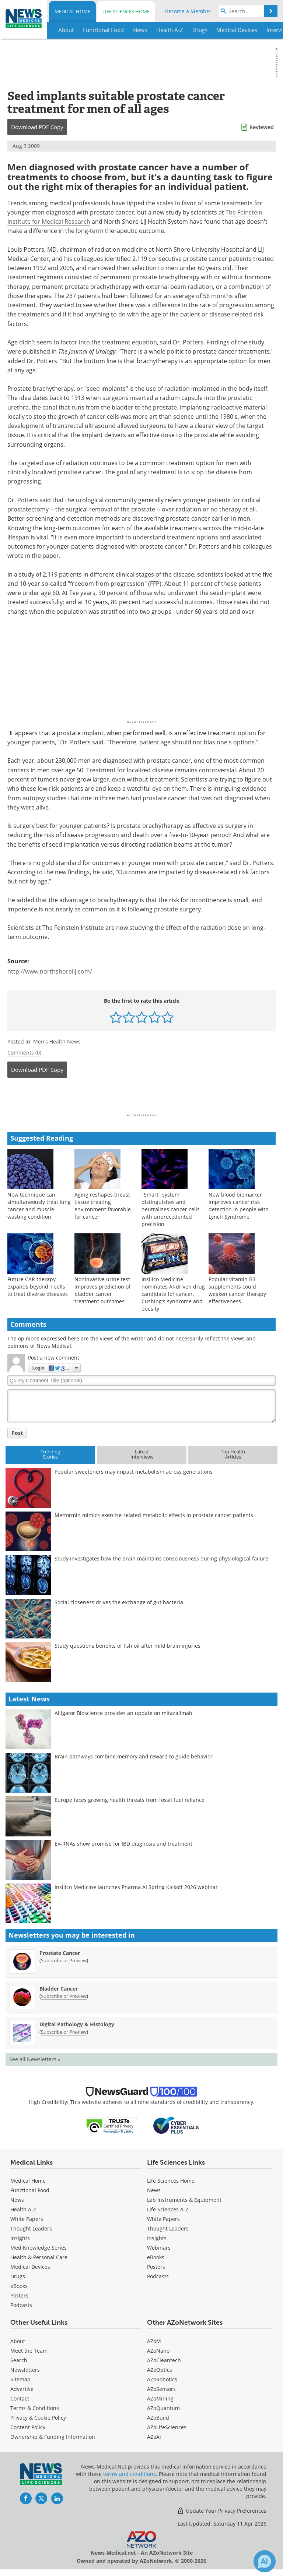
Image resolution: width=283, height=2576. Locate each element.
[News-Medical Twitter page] (41, 2498)
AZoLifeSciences (166, 2427)
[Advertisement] (141, 1098)
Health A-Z (23, 2209)
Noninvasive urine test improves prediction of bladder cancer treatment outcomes (102, 1290)
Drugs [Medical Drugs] (17, 2276)
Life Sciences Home (126, 11)
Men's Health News (57, 1041)
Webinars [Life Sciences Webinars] (159, 2247)
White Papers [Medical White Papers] (26, 2218)
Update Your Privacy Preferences (221, 2510)
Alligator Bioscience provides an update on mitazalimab (123, 1712)
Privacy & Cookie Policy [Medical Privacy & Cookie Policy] (38, 2417)
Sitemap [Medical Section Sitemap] (20, 2379)
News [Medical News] (17, 2199)
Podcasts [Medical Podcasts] (21, 2305)
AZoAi (154, 2436)
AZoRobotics (162, 2379)
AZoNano (158, 2350)
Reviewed (261, 127)
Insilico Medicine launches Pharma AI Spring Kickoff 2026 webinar (136, 1887)
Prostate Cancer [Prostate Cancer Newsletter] (59, 1952)
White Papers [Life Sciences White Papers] (163, 2218)
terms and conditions (129, 2473)
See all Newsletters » (34, 2059)
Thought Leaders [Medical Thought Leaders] (31, 2228)
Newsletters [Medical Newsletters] (25, 2369)
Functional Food (29, 2190)
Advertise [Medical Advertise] (22, 2388)
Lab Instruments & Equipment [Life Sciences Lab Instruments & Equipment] (184, 2199)
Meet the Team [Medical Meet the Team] (29, 2350)
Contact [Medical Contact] (19, 2398)
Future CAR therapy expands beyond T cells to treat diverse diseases (37, 1286)
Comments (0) (24, 1052)
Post (17, 1432)
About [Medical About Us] (17, 2341)
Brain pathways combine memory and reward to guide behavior (134, 1756)
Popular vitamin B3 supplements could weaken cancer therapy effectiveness (237, 1290)
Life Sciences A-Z (167, 2209)
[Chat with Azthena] (265, 2561)
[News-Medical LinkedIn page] (57, 2498)
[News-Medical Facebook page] (26, 2498)
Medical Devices (30, 2266)
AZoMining (160, 2398)
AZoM (154, 2341)
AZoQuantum (163, 2408)
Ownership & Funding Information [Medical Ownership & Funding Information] (52, 2436)
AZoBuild (158, 2417)
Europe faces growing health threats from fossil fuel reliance (130, 1799)
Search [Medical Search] (18, 2360)
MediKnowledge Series (38, 2247)
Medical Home (72, 11)
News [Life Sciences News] (154, 2190)
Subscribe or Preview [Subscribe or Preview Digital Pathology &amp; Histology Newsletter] (64, 2031)
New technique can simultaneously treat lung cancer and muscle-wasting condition (39, 1205)
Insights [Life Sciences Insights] (157, 2238)
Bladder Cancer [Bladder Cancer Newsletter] (58, 1988)
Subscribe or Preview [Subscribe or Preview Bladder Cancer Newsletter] (64, 1996)
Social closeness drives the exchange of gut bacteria (119, 1602)
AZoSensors (161, 2388)
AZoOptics (159, 2369)
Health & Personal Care (38, 2257)
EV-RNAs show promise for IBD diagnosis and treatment (123, 1843)
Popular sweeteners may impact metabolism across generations (134, 1471)
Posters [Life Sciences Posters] (156, 2266)
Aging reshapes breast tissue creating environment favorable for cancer (102, 1205)
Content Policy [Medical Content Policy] (27, 2427)
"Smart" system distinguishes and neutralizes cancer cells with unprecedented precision (171, 1209)
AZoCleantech (164, 2360)
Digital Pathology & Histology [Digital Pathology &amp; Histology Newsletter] (76, 2024)
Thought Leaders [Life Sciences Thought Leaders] (168, 2228)
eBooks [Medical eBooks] (19, 2285)
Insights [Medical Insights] (20, 2238)
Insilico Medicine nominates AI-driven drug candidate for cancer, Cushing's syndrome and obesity (173, 1294)
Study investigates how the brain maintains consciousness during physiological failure (161, 1558)
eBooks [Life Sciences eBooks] (155, 2257)
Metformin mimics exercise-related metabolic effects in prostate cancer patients (154, 1515)
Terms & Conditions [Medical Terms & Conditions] (34, 2408)
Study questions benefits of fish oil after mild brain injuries (127, 1645)
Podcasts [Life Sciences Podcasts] (158, 2276)
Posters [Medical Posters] (19, 2295)
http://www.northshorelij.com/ (49, 971)
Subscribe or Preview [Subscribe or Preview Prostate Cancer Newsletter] (64, 1960)
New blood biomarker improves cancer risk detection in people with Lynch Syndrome (239, 1205)
